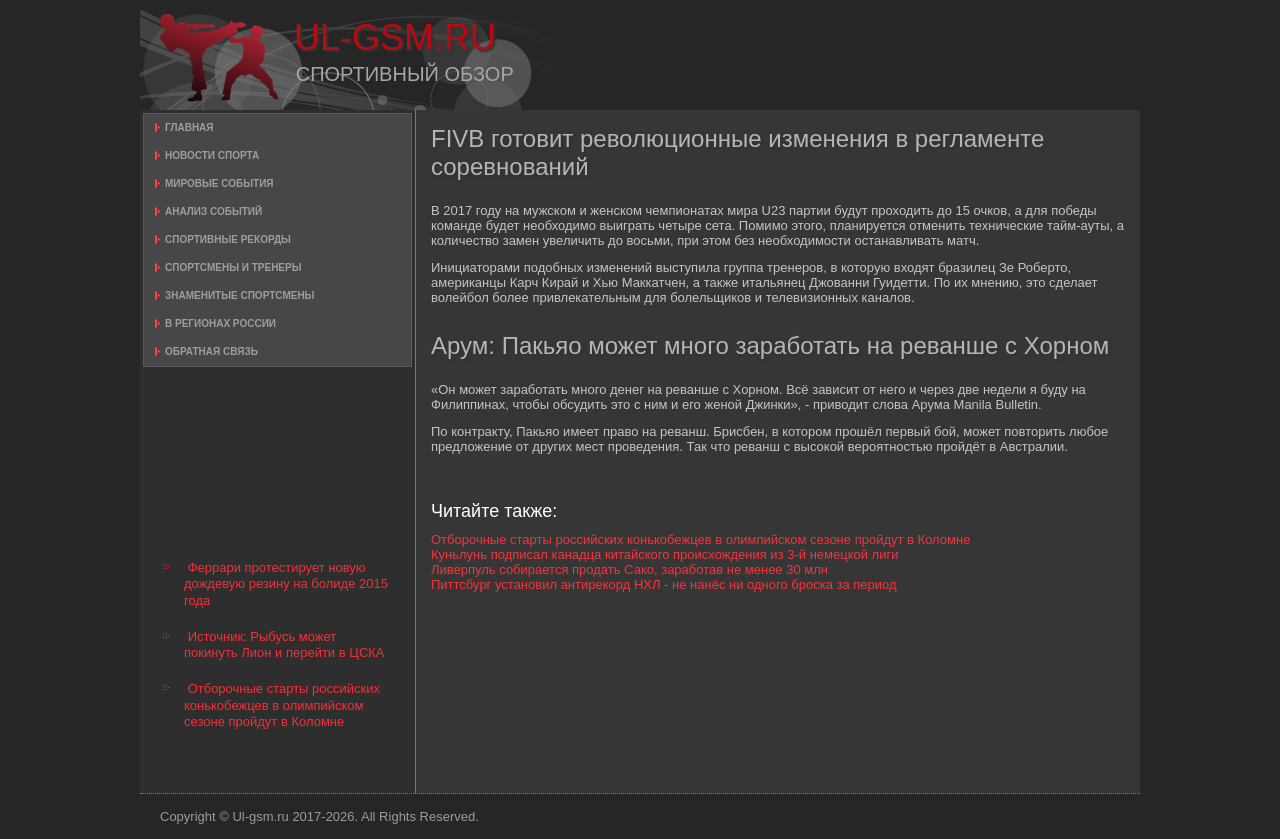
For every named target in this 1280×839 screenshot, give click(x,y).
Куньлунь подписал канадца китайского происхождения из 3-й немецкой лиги (664, 554)
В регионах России (220, 323)
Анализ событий (213, 211)
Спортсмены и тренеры (233, 267)
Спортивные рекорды (228, 239)
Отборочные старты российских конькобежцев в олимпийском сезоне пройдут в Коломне (282, 705)
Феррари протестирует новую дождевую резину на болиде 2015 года (286, 584)
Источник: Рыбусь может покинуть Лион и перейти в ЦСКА (284, 644)
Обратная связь (211, 351)
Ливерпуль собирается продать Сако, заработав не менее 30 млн (629, 569)
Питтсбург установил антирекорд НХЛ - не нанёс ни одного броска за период (664, 584)
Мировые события (219, 183)
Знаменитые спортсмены (239, 295)
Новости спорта (212, 155)
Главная (189, 127)
